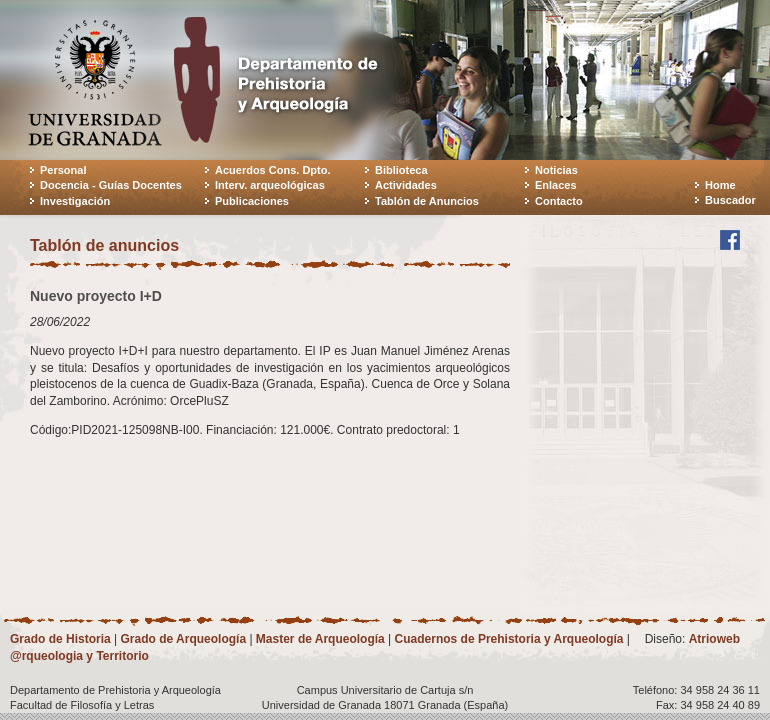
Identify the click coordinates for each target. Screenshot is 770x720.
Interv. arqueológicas (270, 185)
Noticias (556, 170)
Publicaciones (252, 201)
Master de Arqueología (320, 639)
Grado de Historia (60, 639)
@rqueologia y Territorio (79, 656)
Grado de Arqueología (183, 639)
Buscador (730, 200)
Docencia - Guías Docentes (111, 185)
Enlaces (556, 185)
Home (720, 185)
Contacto (559, 201)
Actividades (406, 185)
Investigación (75, 201)
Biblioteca (401, 170)
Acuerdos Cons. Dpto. (273, 170)
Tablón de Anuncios (427, 201)
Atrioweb (714, 639)
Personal (63, 170)
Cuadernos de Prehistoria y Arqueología (509, 639)
